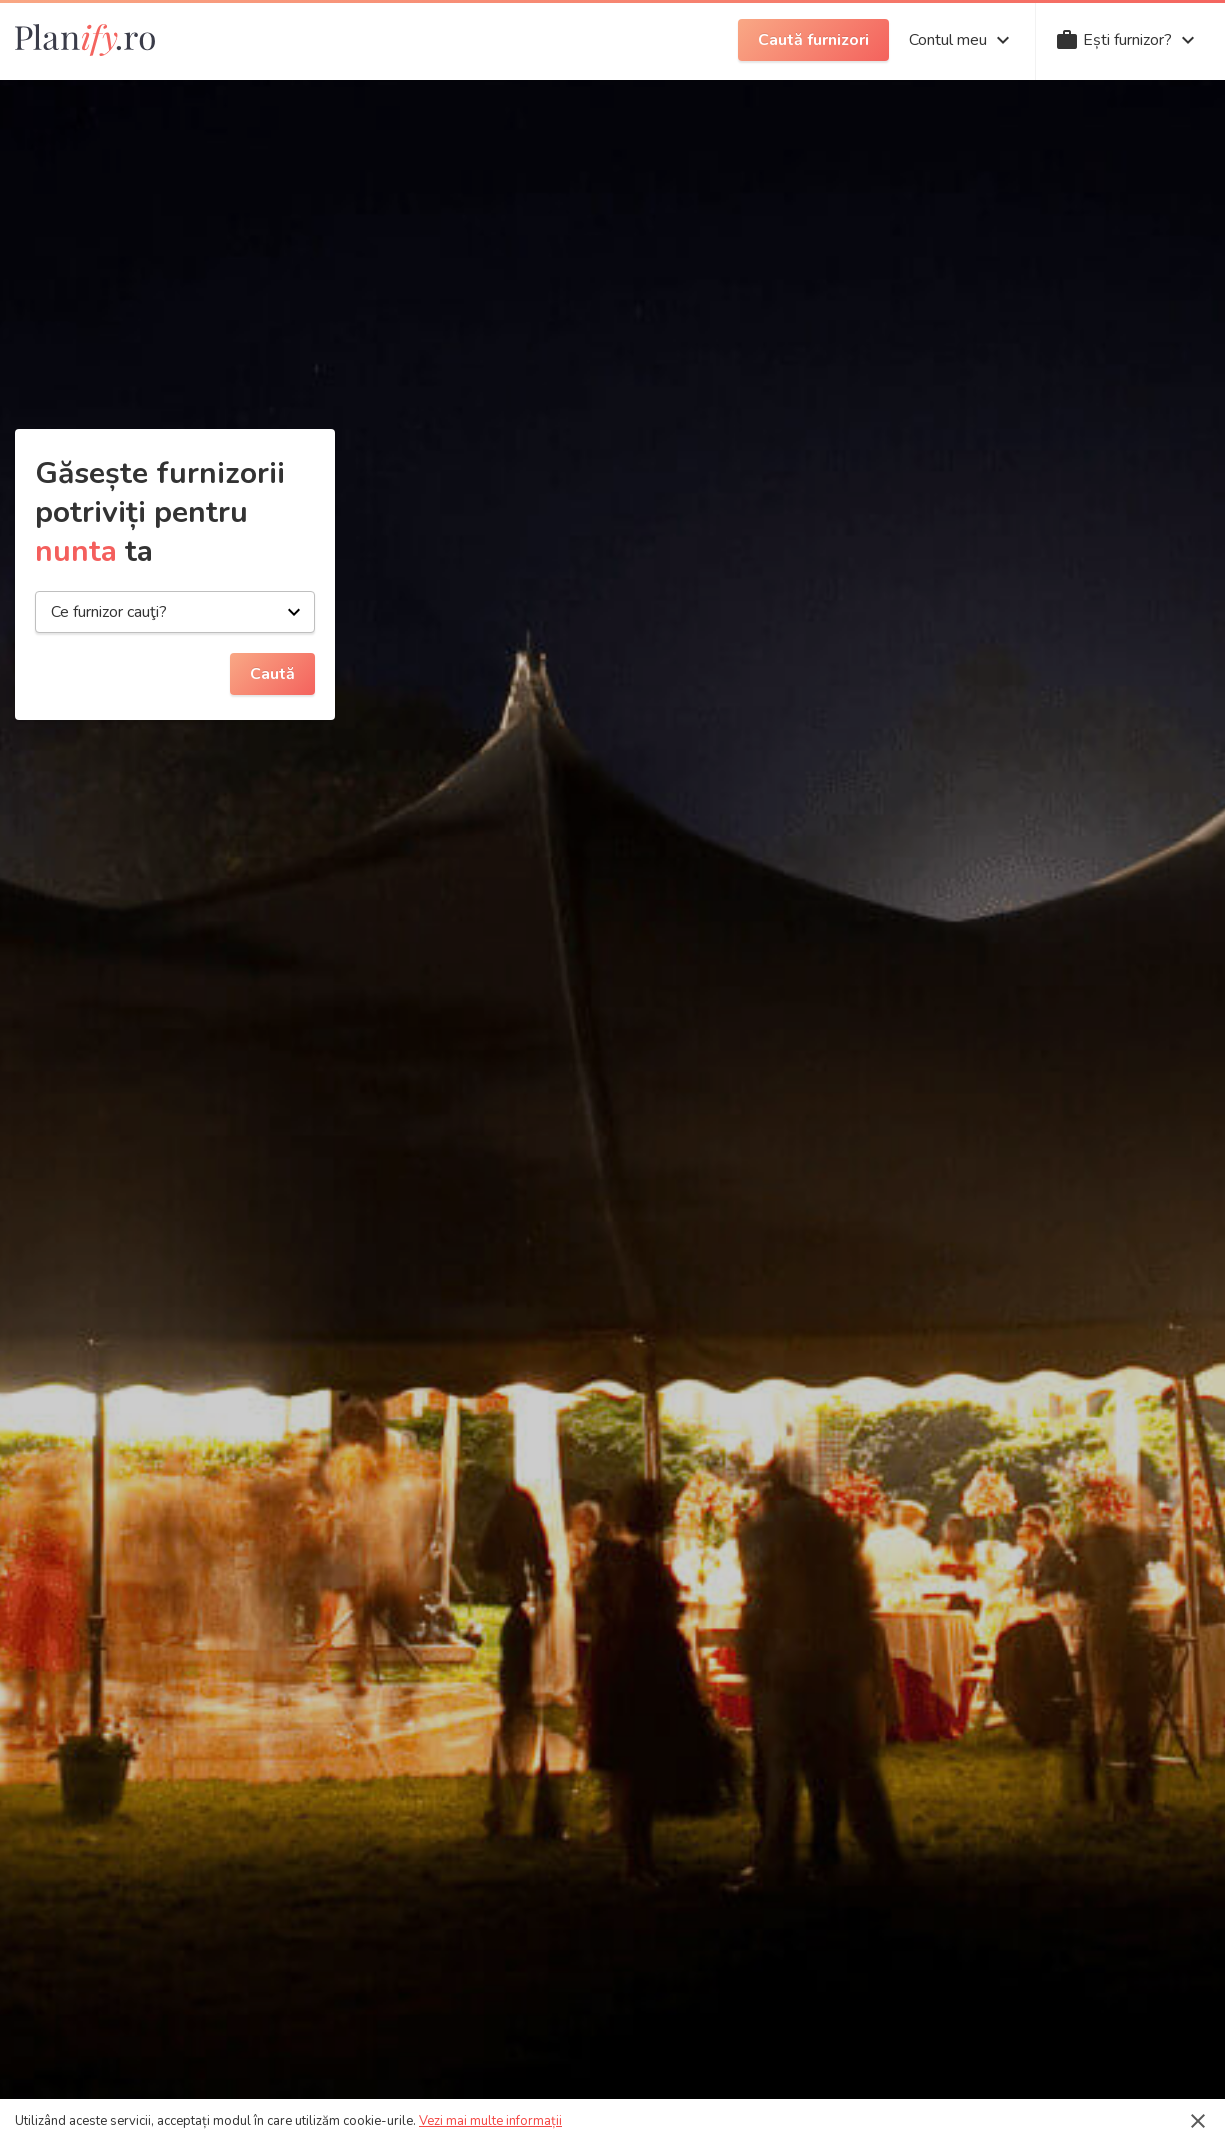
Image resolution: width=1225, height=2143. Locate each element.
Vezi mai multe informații (490, 2121)
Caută (272, 674)
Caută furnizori (813, 40)
